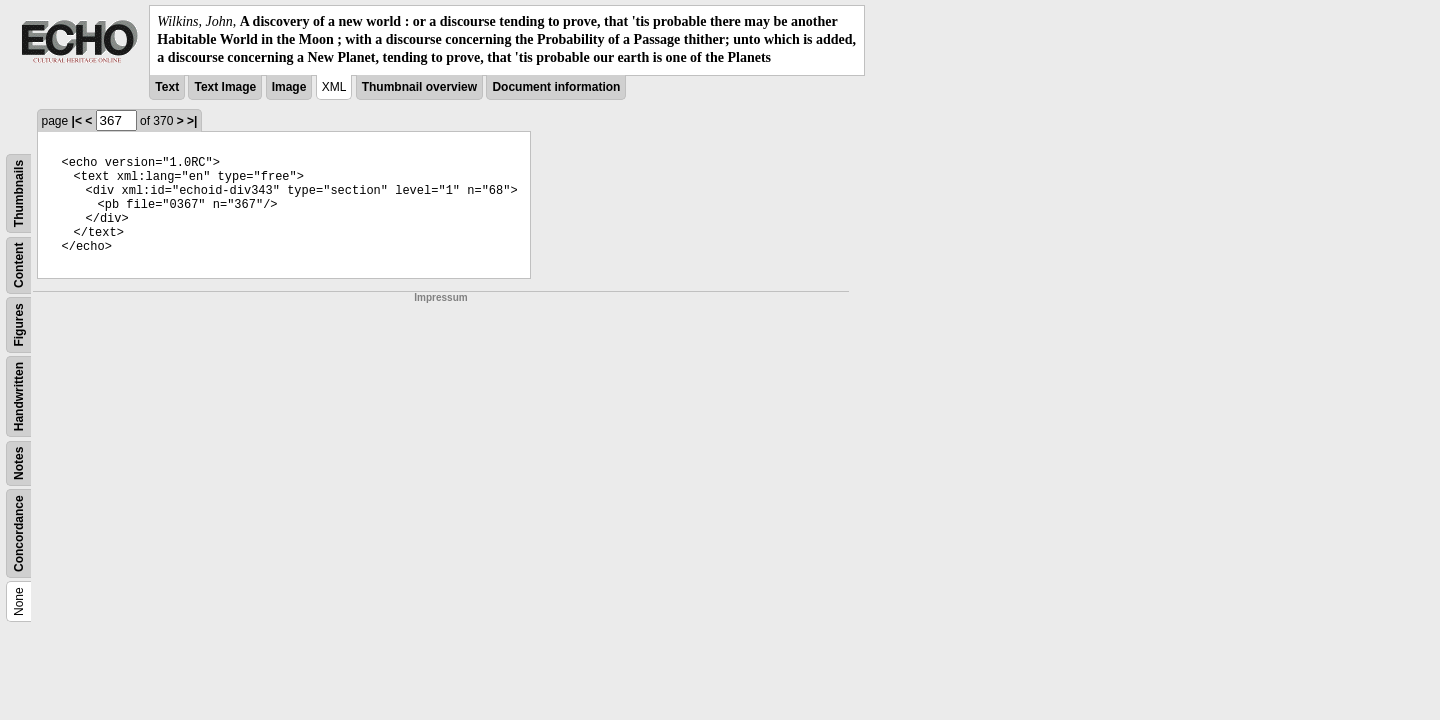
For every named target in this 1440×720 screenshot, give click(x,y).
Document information (556, 87)
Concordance (19, 533)
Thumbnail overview (419, 87)
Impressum (440, 297)
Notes (19, 462)
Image (289, 87)
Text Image (225, 87)
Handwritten (19, 395)
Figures (19, 324)
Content (19, 264)
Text (167, 87)
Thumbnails (19, 192)
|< (77, 121)
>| (192, 121)
